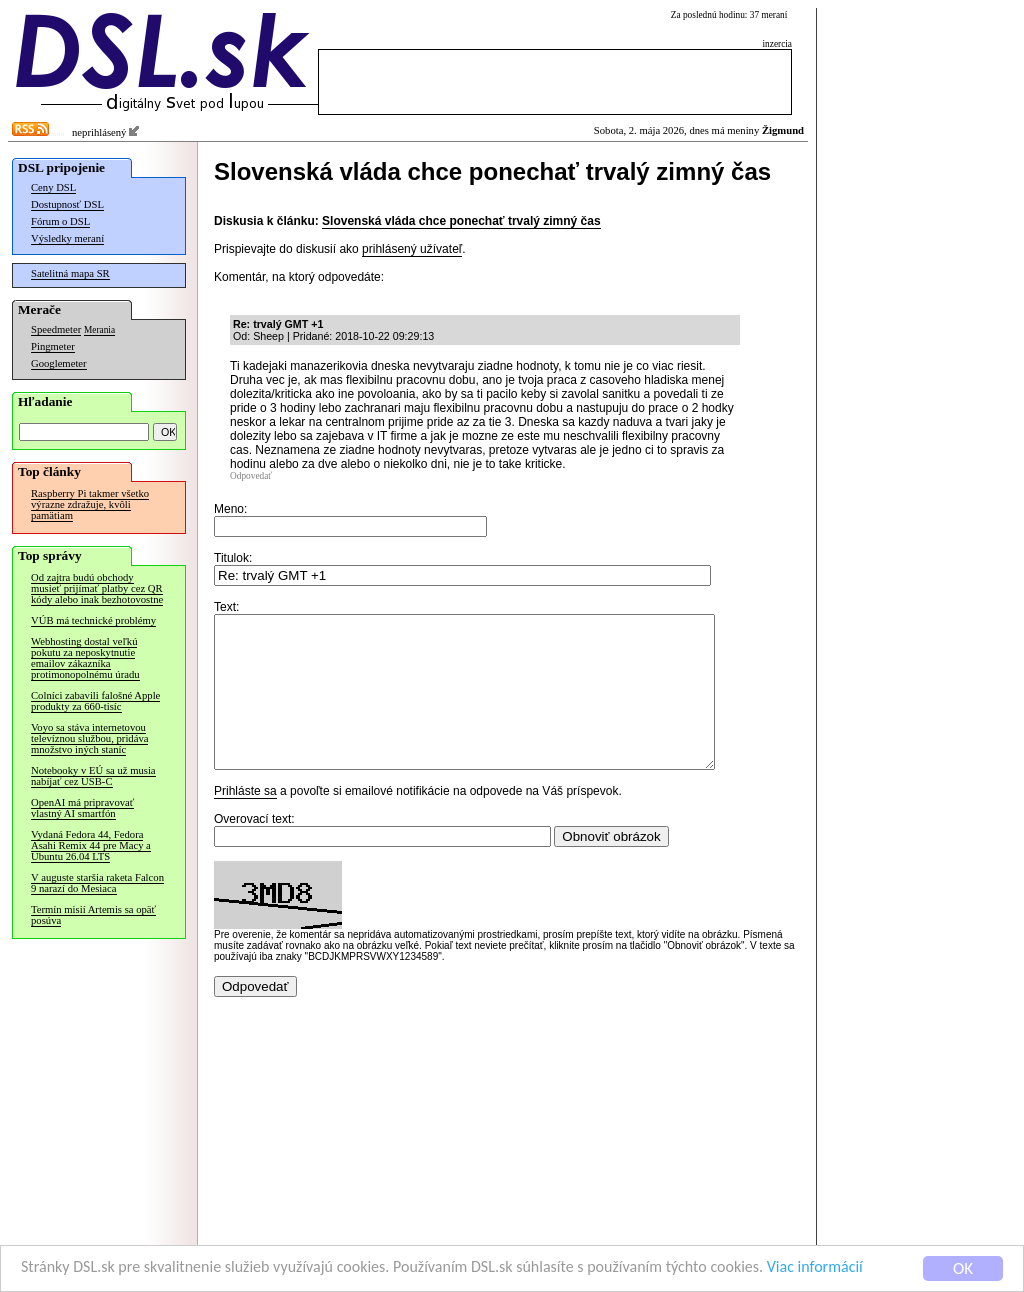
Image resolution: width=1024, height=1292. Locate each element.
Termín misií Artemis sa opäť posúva (93, 915)
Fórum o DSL (60, 221)
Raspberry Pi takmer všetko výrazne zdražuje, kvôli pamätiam (90, 504)
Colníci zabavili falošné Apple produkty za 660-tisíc (95, 701)
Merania (99, 330)
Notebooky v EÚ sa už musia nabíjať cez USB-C (93, 776)
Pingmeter (53, 346)
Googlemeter (59, 363)
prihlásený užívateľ (412, 249)
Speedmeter (56, 329)
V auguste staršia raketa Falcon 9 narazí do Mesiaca (97, 883)
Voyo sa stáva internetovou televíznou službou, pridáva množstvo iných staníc (89, 738)
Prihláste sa (245, 821)
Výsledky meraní (67, 238)
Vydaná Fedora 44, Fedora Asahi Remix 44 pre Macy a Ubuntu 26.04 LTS (91, 845)
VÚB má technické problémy (93, 620)
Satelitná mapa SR (70, 273)
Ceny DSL (53, 187)
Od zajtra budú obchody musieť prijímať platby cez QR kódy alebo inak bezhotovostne (97, 588)
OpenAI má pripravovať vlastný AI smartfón (82, 808)
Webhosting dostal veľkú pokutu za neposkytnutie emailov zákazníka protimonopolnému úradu (85, 658)
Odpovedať (251, 476)
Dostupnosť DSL (67, 204)
